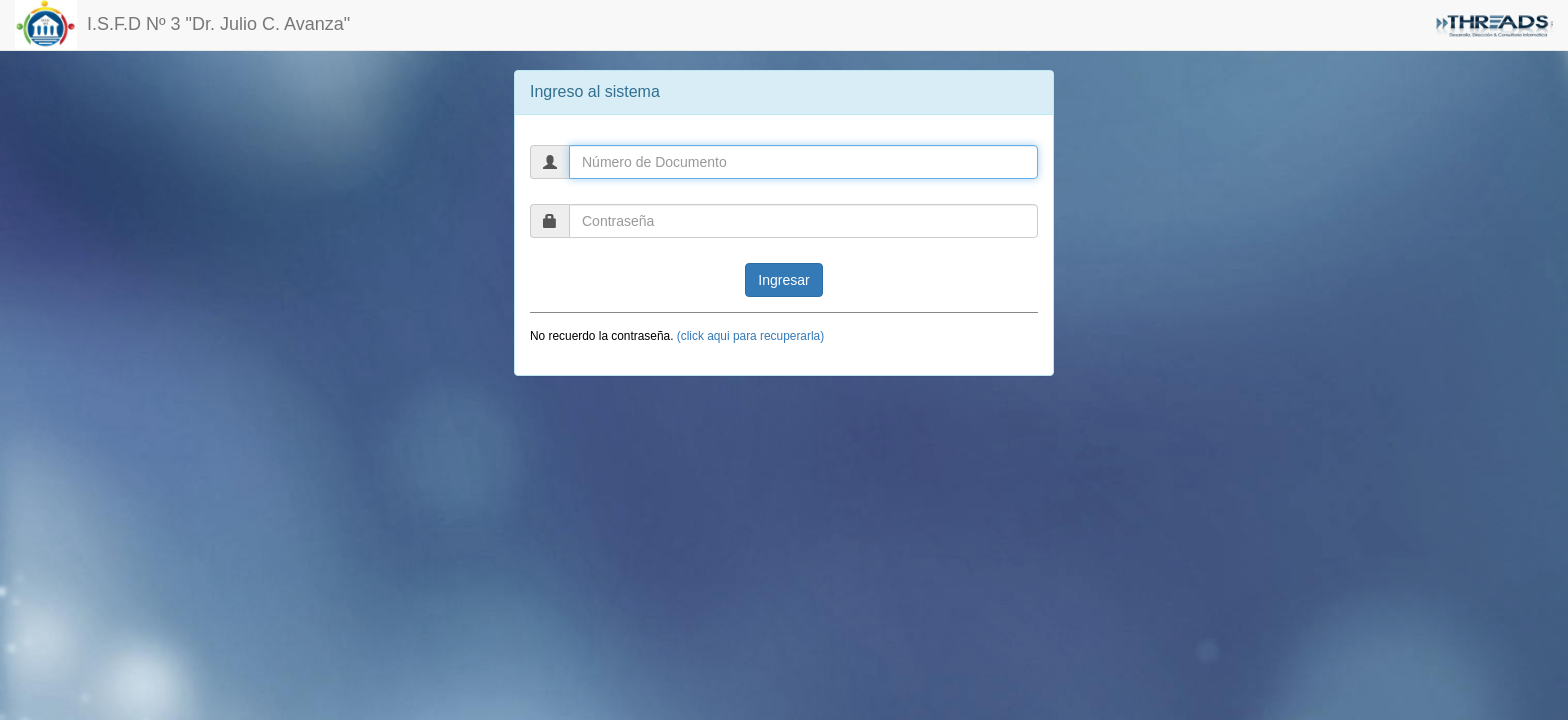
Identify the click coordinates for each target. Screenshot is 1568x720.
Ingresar (783, 280)
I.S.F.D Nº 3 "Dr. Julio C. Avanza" (182, 25)
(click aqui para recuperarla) (750, 336)
